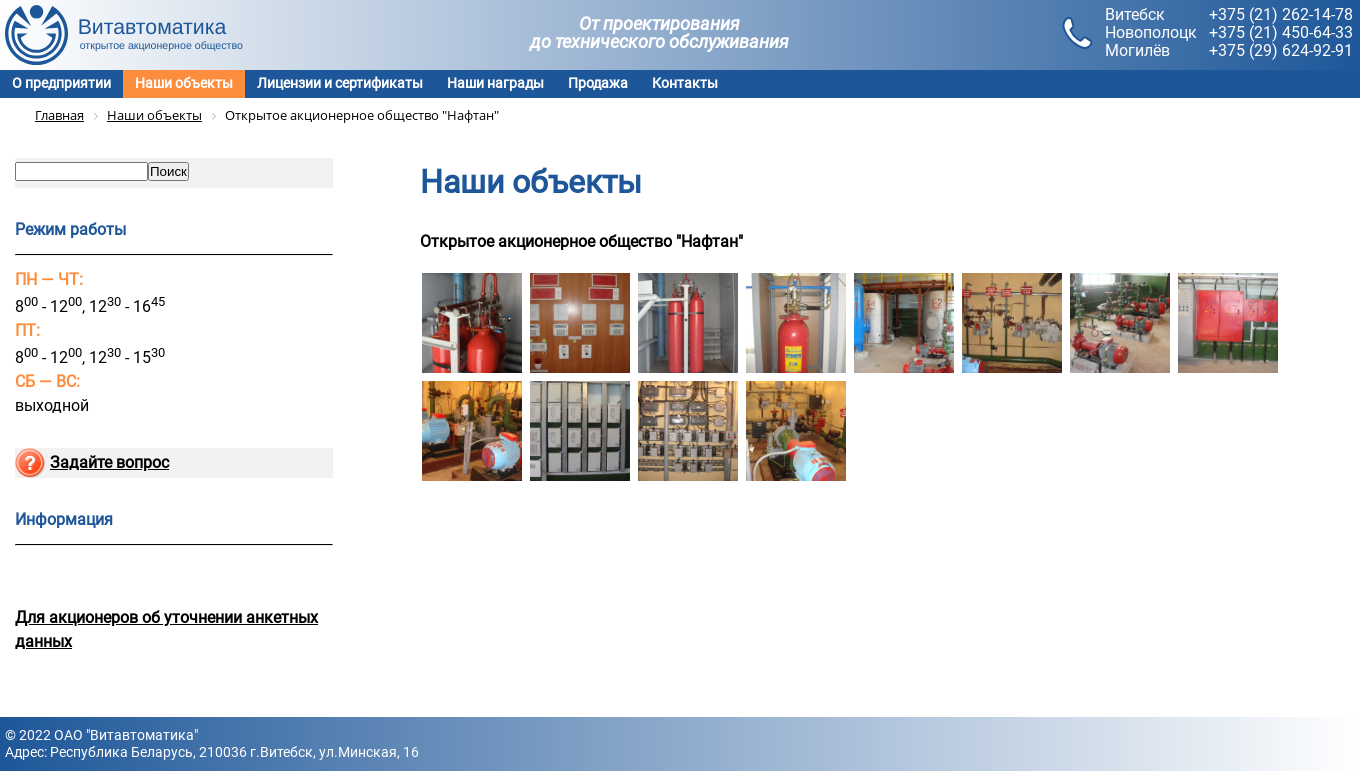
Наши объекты (184, 83)
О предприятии (61, 83)
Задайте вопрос (109, 462)
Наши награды (495, 83)
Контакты (685, 83)
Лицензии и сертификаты (340, 83)
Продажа (598, 83)
